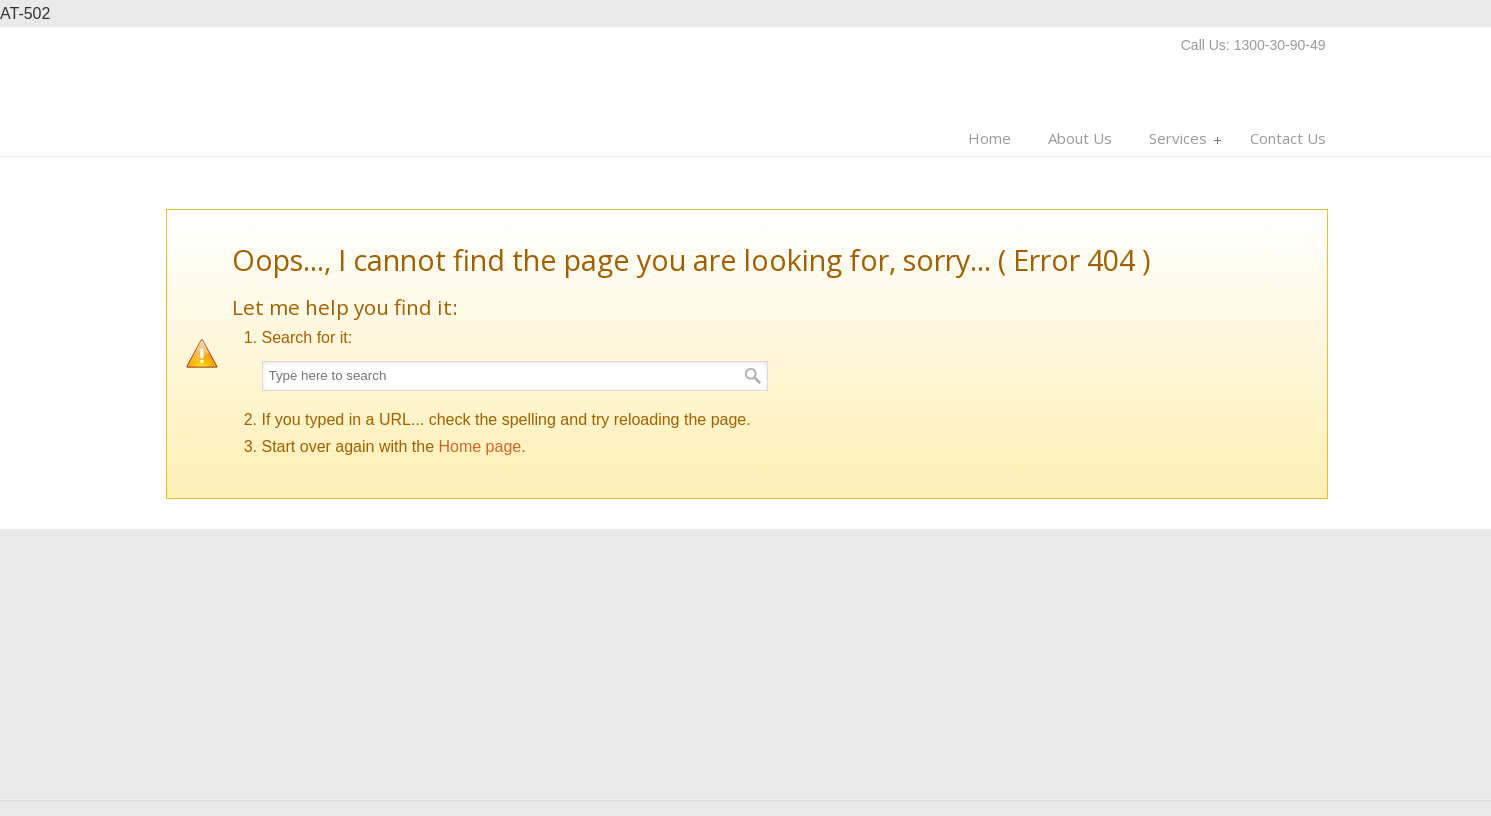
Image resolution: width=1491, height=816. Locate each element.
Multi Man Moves (291, 87)
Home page (479, 446)
